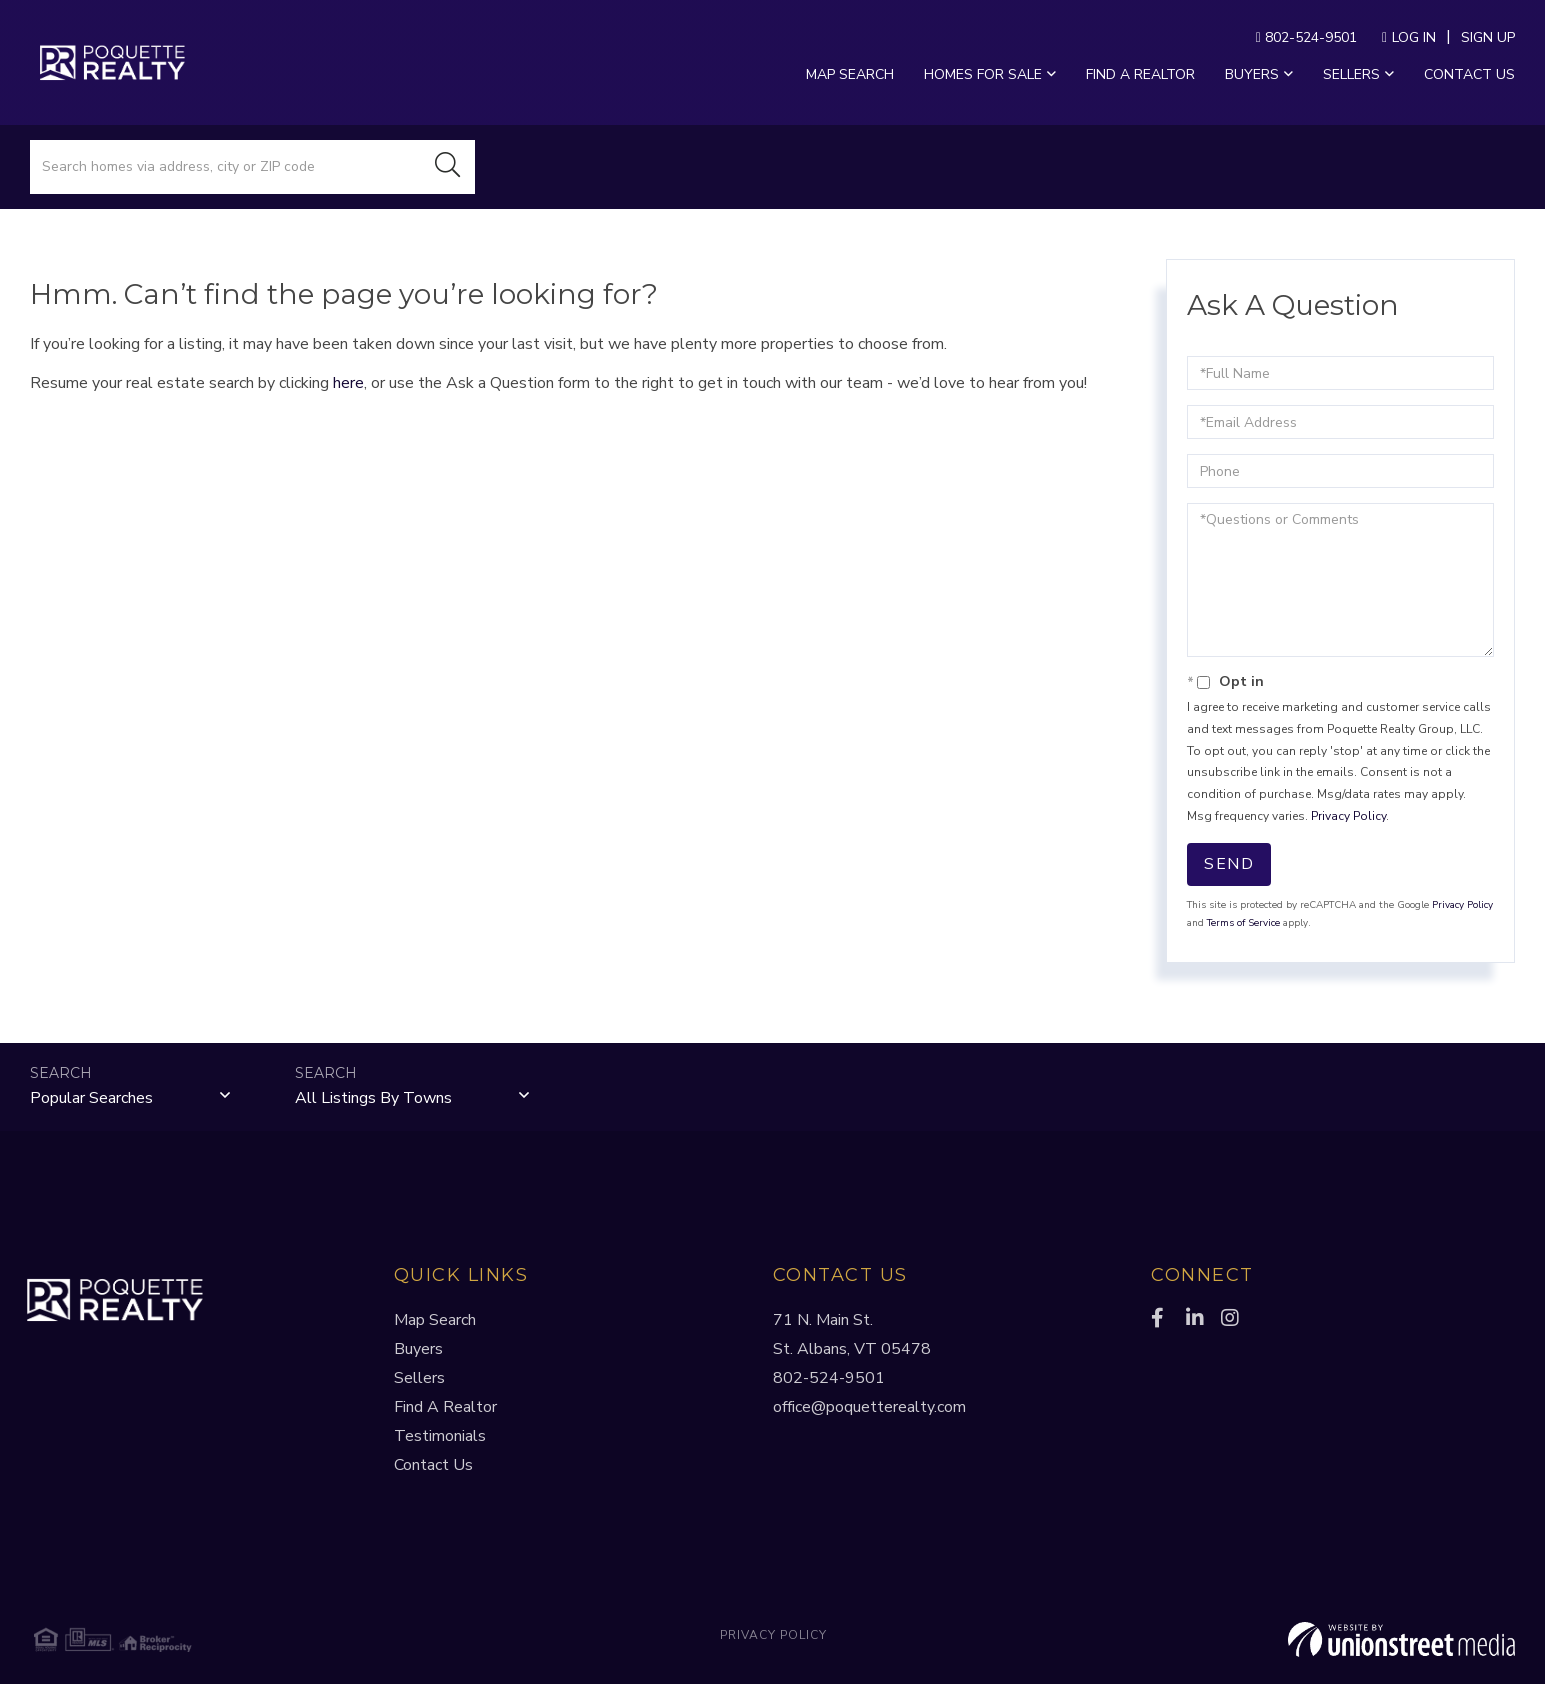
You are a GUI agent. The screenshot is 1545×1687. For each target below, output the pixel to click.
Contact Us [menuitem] (1469, 74)
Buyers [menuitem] (1252, 74)
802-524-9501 (1306, 37)
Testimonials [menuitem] (440, 1439)
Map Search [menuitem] (850, 74)
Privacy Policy (1348, 816)
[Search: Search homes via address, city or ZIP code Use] (225, 167)
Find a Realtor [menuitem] (1140, 74)
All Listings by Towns (373, 1100)
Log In (1414, 37)
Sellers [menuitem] (1351, 74)
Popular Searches (91, 1100)
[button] (448, 167)
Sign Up (1488, 37)
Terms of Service (1243, 923)
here (348, 383)
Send (1229, 864)
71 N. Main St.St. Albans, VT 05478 (852, 1337)
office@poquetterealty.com (869, 1410)
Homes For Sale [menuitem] (983, 74)
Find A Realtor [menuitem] (445, 1410)
